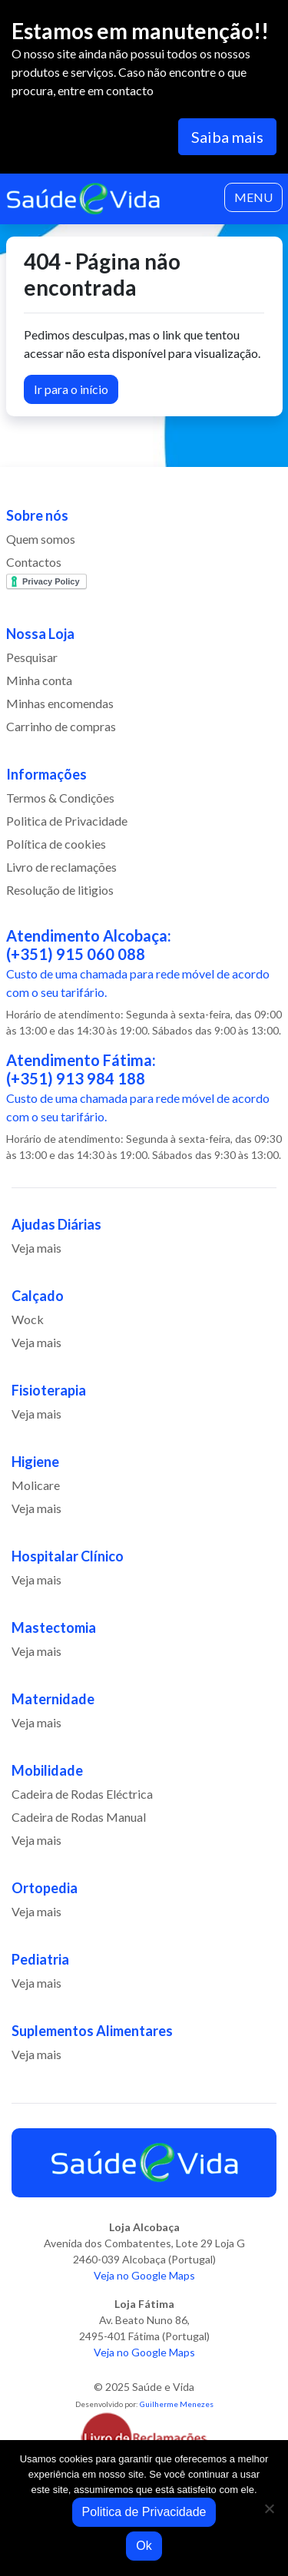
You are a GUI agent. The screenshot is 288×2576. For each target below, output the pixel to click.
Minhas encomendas (60, 703)
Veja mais (36, 1247)
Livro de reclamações (61, 866)
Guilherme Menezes (177, 2404)
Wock (28, 1319)
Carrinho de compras (61, 726)
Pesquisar (32, 657)
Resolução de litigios (60, 889)
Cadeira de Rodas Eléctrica (82, 1793)
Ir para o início (71, 389)
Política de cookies (56, 843)
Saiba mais (227, 136)
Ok (143, 2545)
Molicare (36, 1485)
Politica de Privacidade (66, 820)
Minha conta (39, 680)
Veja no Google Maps (144, 2275)
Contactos (33, 562)
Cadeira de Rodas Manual (79, 1816)
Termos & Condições (60, 797)
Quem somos (40, 538)
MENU (253, 197)
